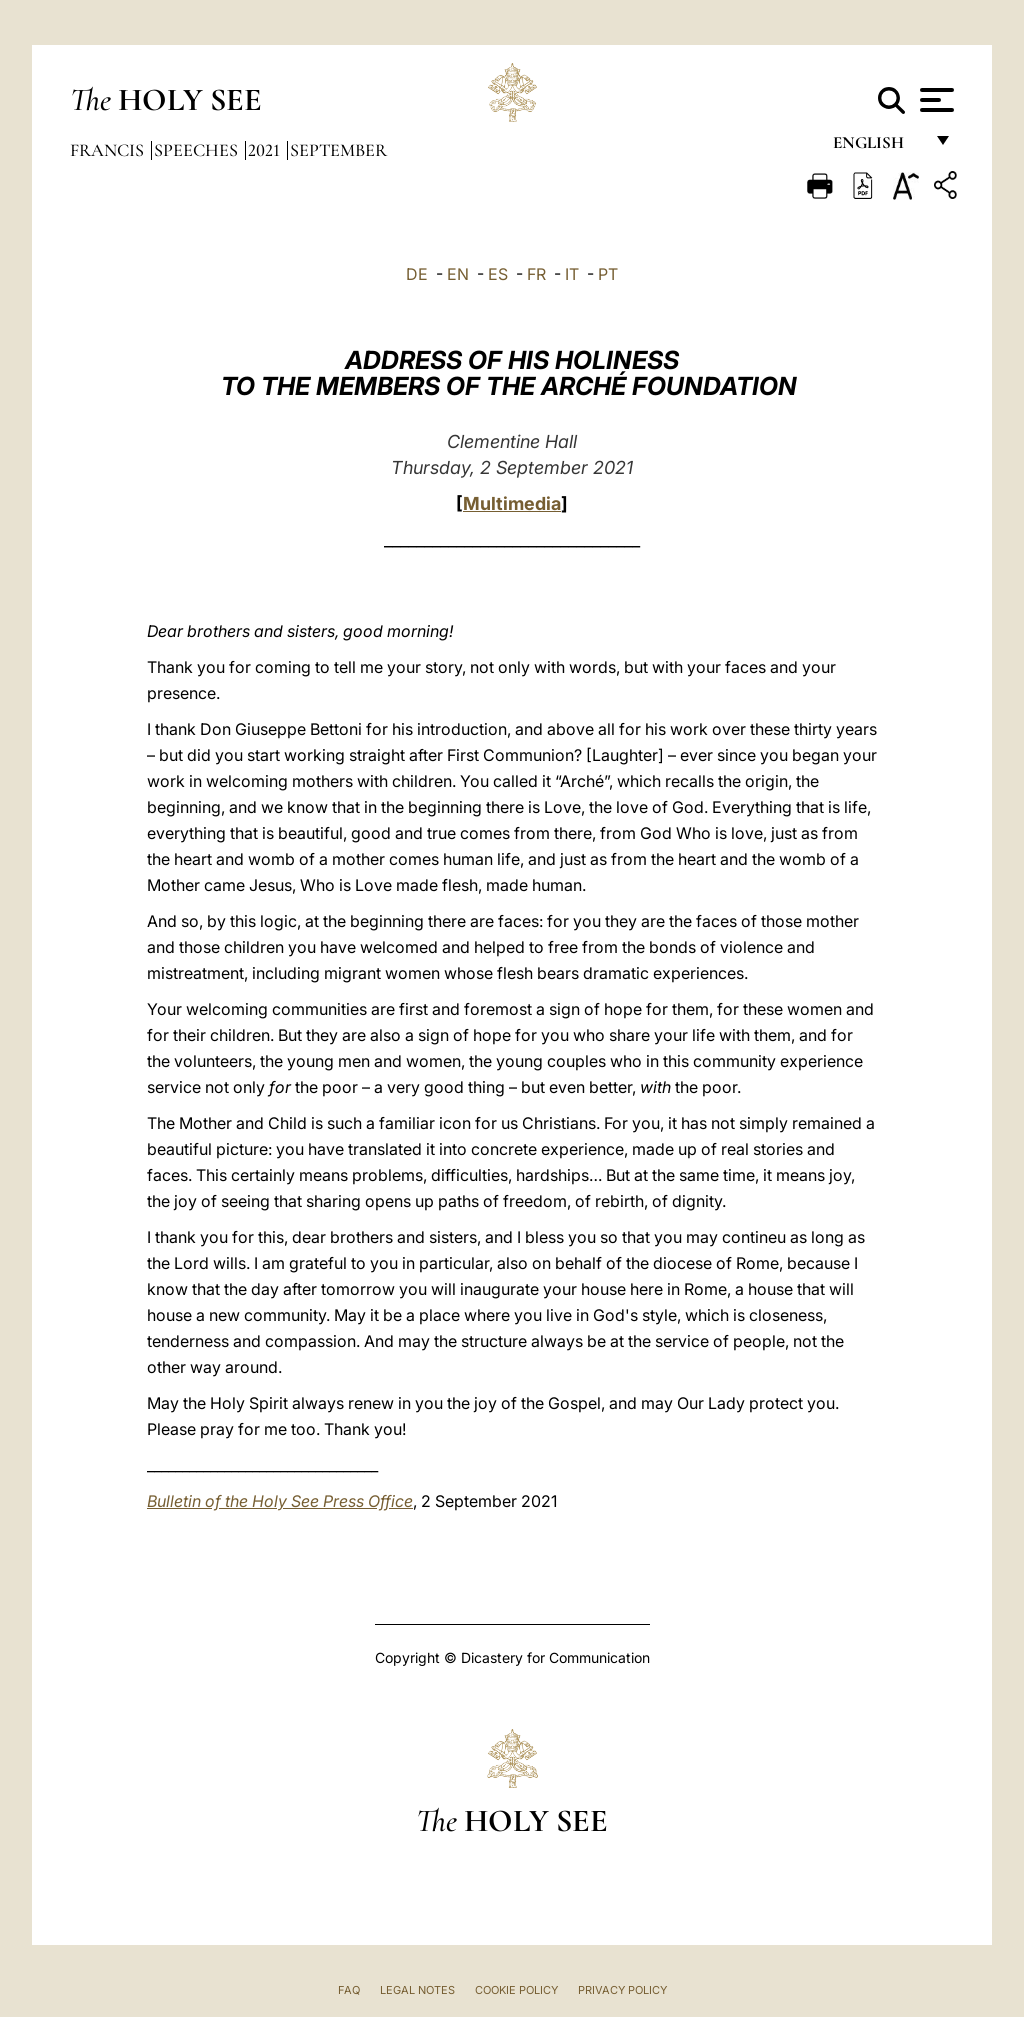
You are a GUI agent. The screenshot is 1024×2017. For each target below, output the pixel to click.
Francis (109, 150)
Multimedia (512, 503)
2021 (266, 150)
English (877, 147)
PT (608, 274)
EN (458, 274)
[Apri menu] (934, 100)
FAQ (349, 1990)
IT (572, 274)
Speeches (198, 150)
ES (498, 274)
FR (536, 274)
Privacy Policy (622, 1990)
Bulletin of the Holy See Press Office (280, 1501)
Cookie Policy (516, 1990)
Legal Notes (417, 1990)
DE (417, 274)
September (338, 150)
